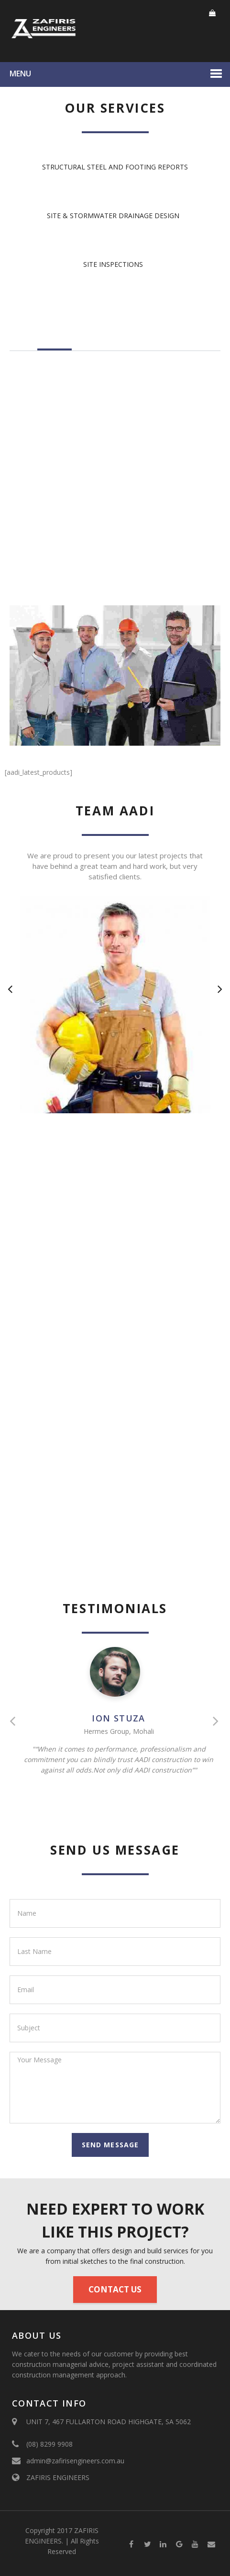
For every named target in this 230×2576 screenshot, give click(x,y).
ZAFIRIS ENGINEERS (57, 2477)
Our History (101, 343)
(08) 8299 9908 (49, 2444)
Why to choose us (164, 343)
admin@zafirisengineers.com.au (75, 2460)
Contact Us (115, 2289)
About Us (54, 343)
